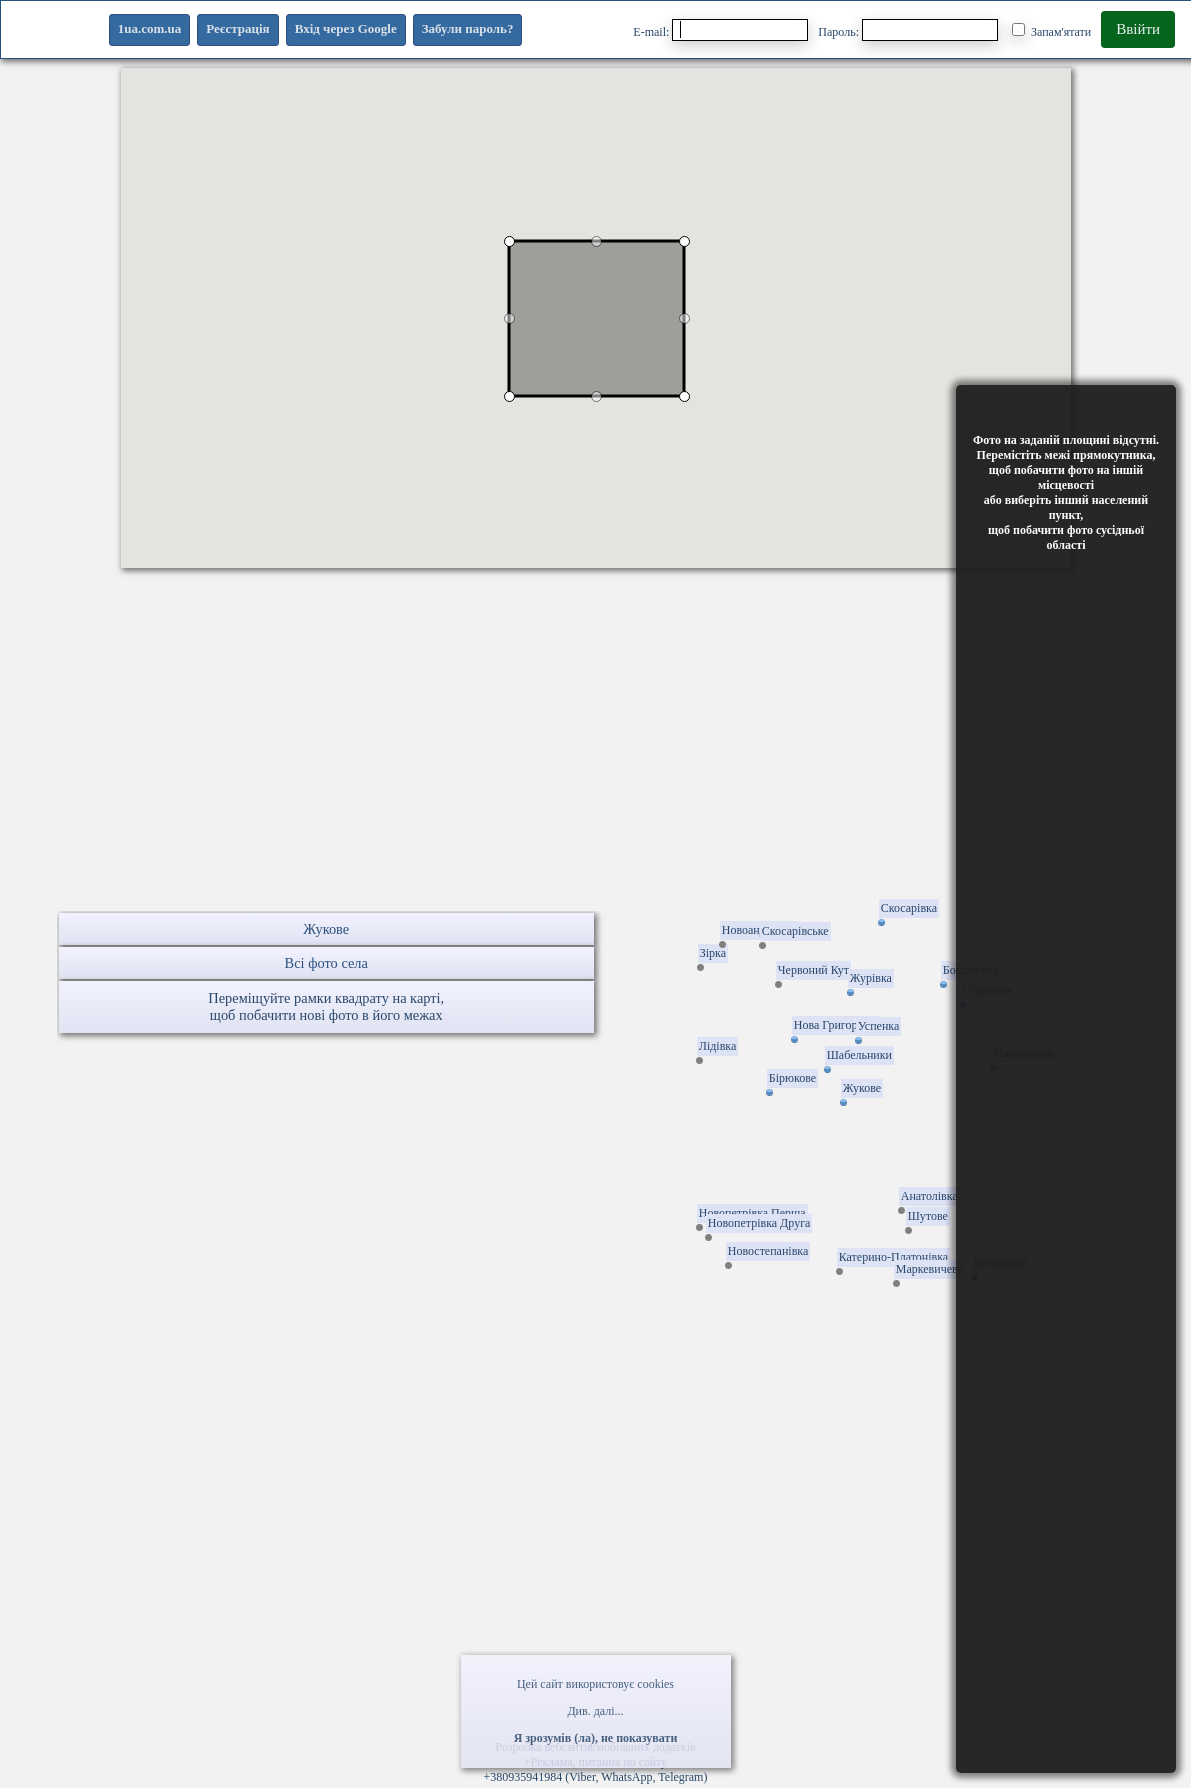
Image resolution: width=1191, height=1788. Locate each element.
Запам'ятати (1051, 31)
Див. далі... (595, 1711)
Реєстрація (237, 28)
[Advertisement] (595, 771)
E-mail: (720, 30)
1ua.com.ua (150, 28)
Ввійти (1138, 29)
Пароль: (908, 30)
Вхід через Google (346, 28)
